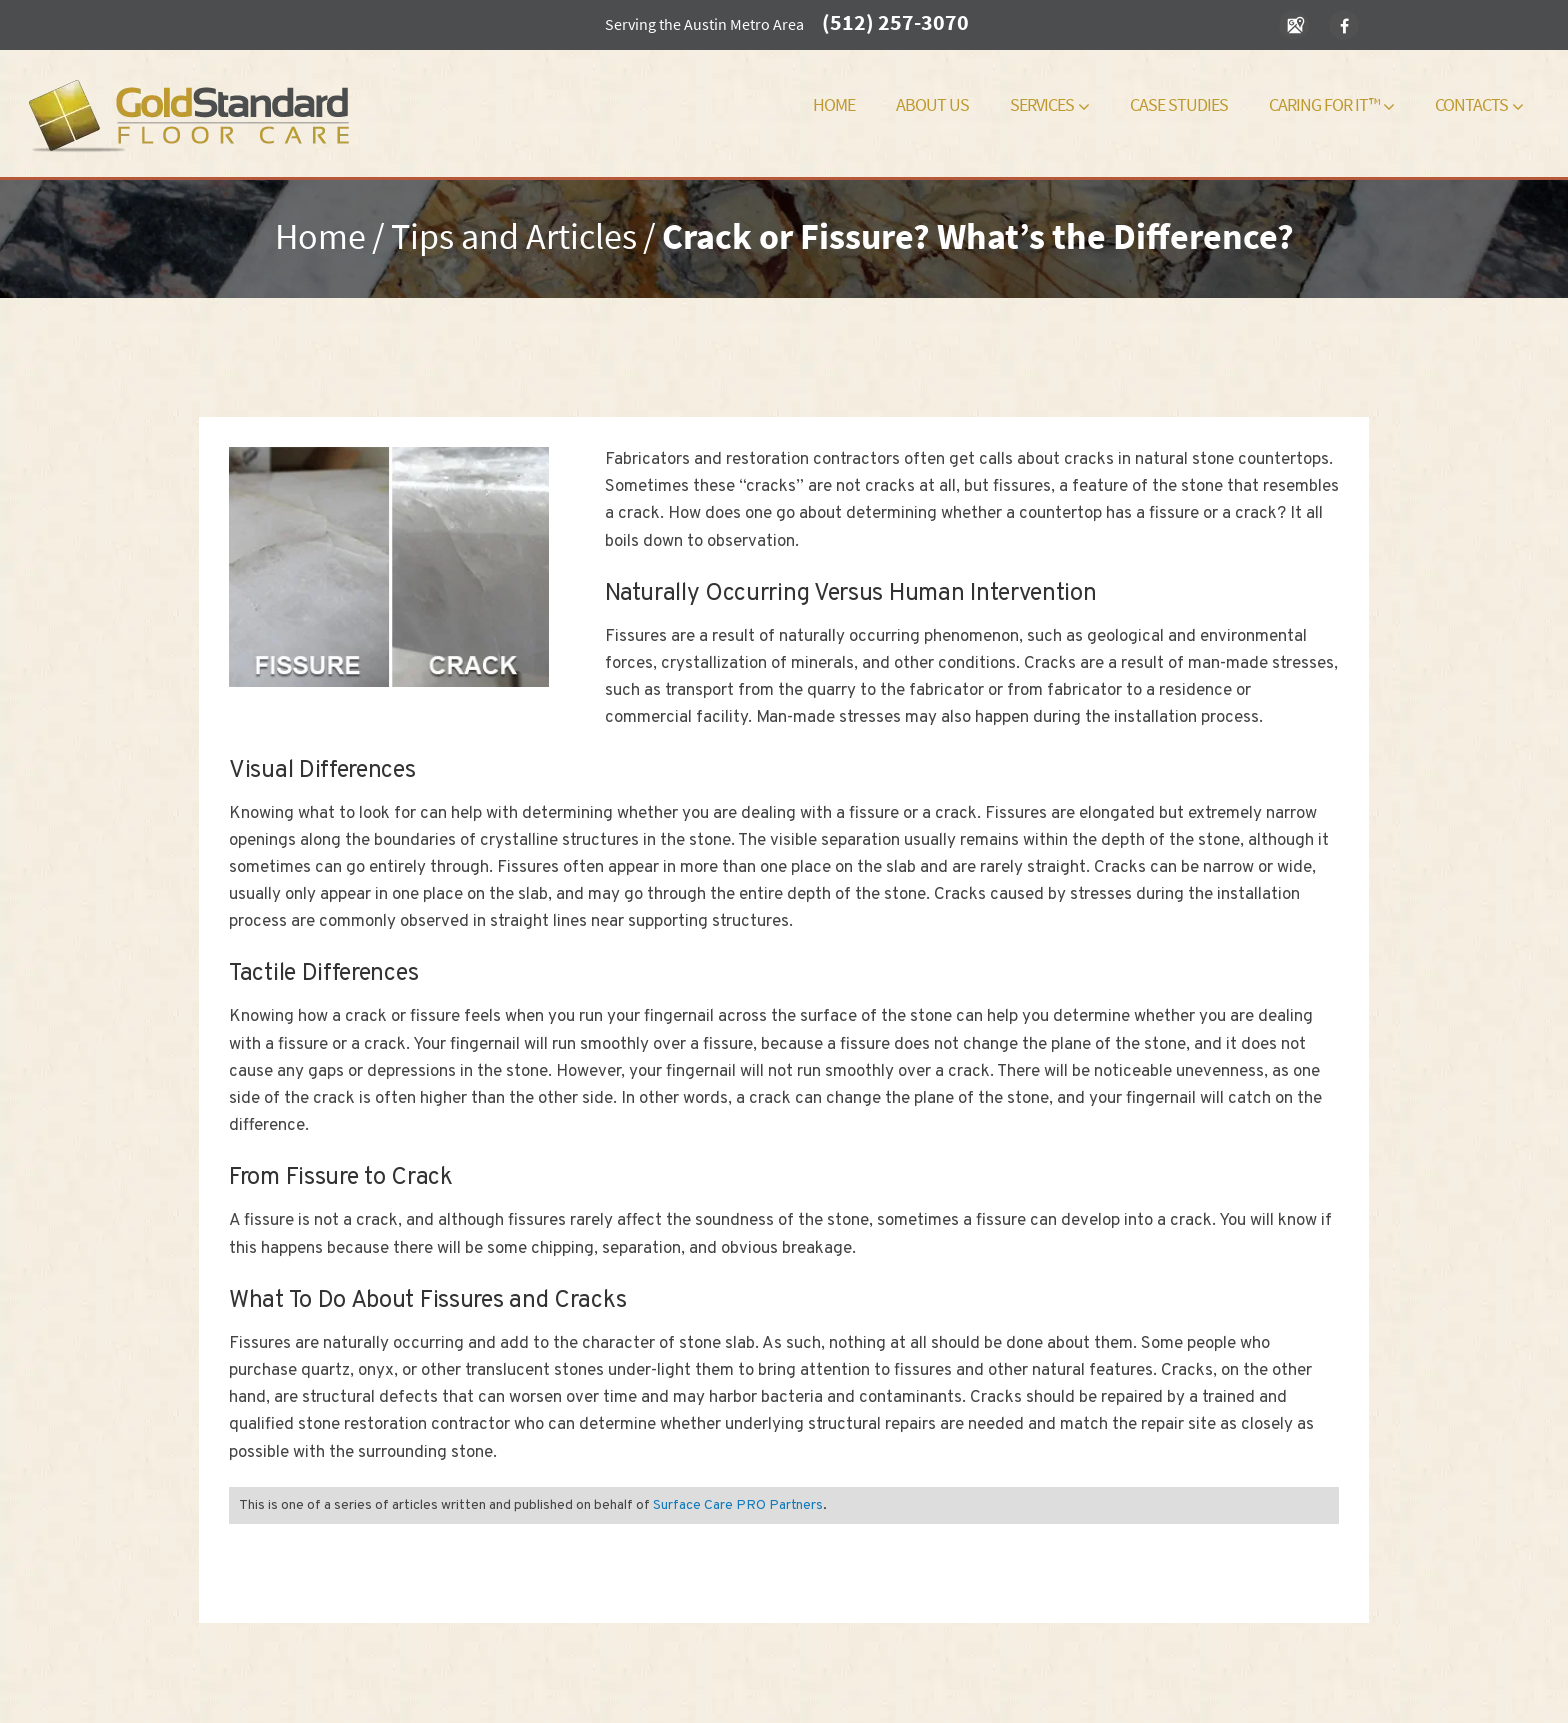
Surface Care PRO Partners (738, 1505)
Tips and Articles (514, 236)
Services (1049, 104)
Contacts (1479, 104)
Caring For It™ (1331, 104)
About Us (932, 104)
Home (834, 104)
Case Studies (1179, 104)
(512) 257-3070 (895, 22)
